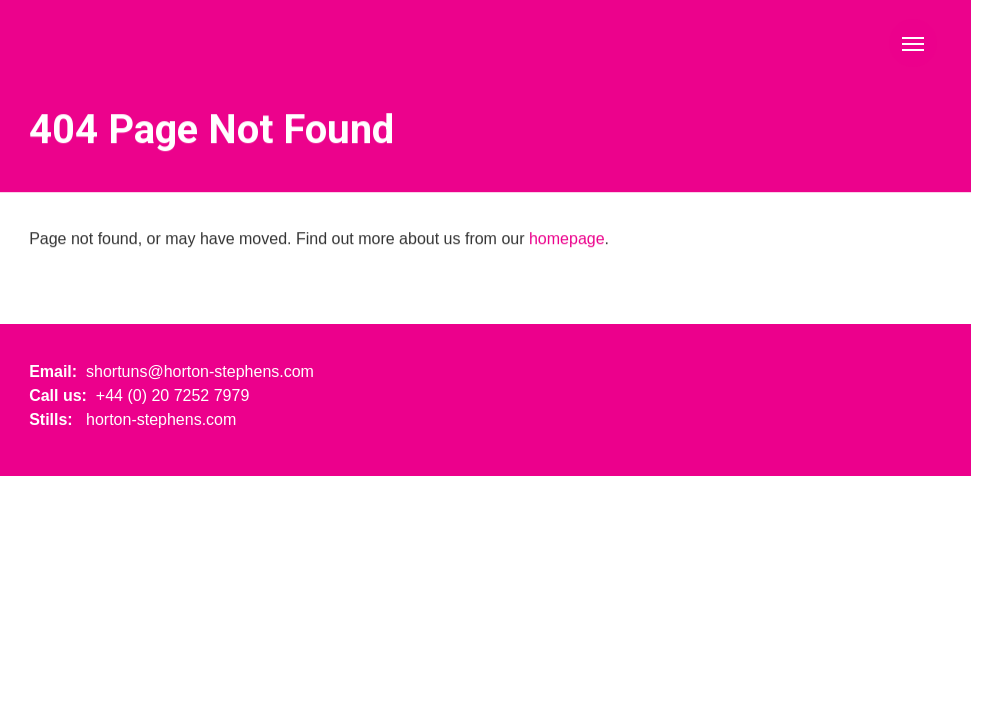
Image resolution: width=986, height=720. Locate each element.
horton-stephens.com (161, 419)
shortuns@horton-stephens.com (200, 371)
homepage (567, 239)
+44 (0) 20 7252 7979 (172, 395)
